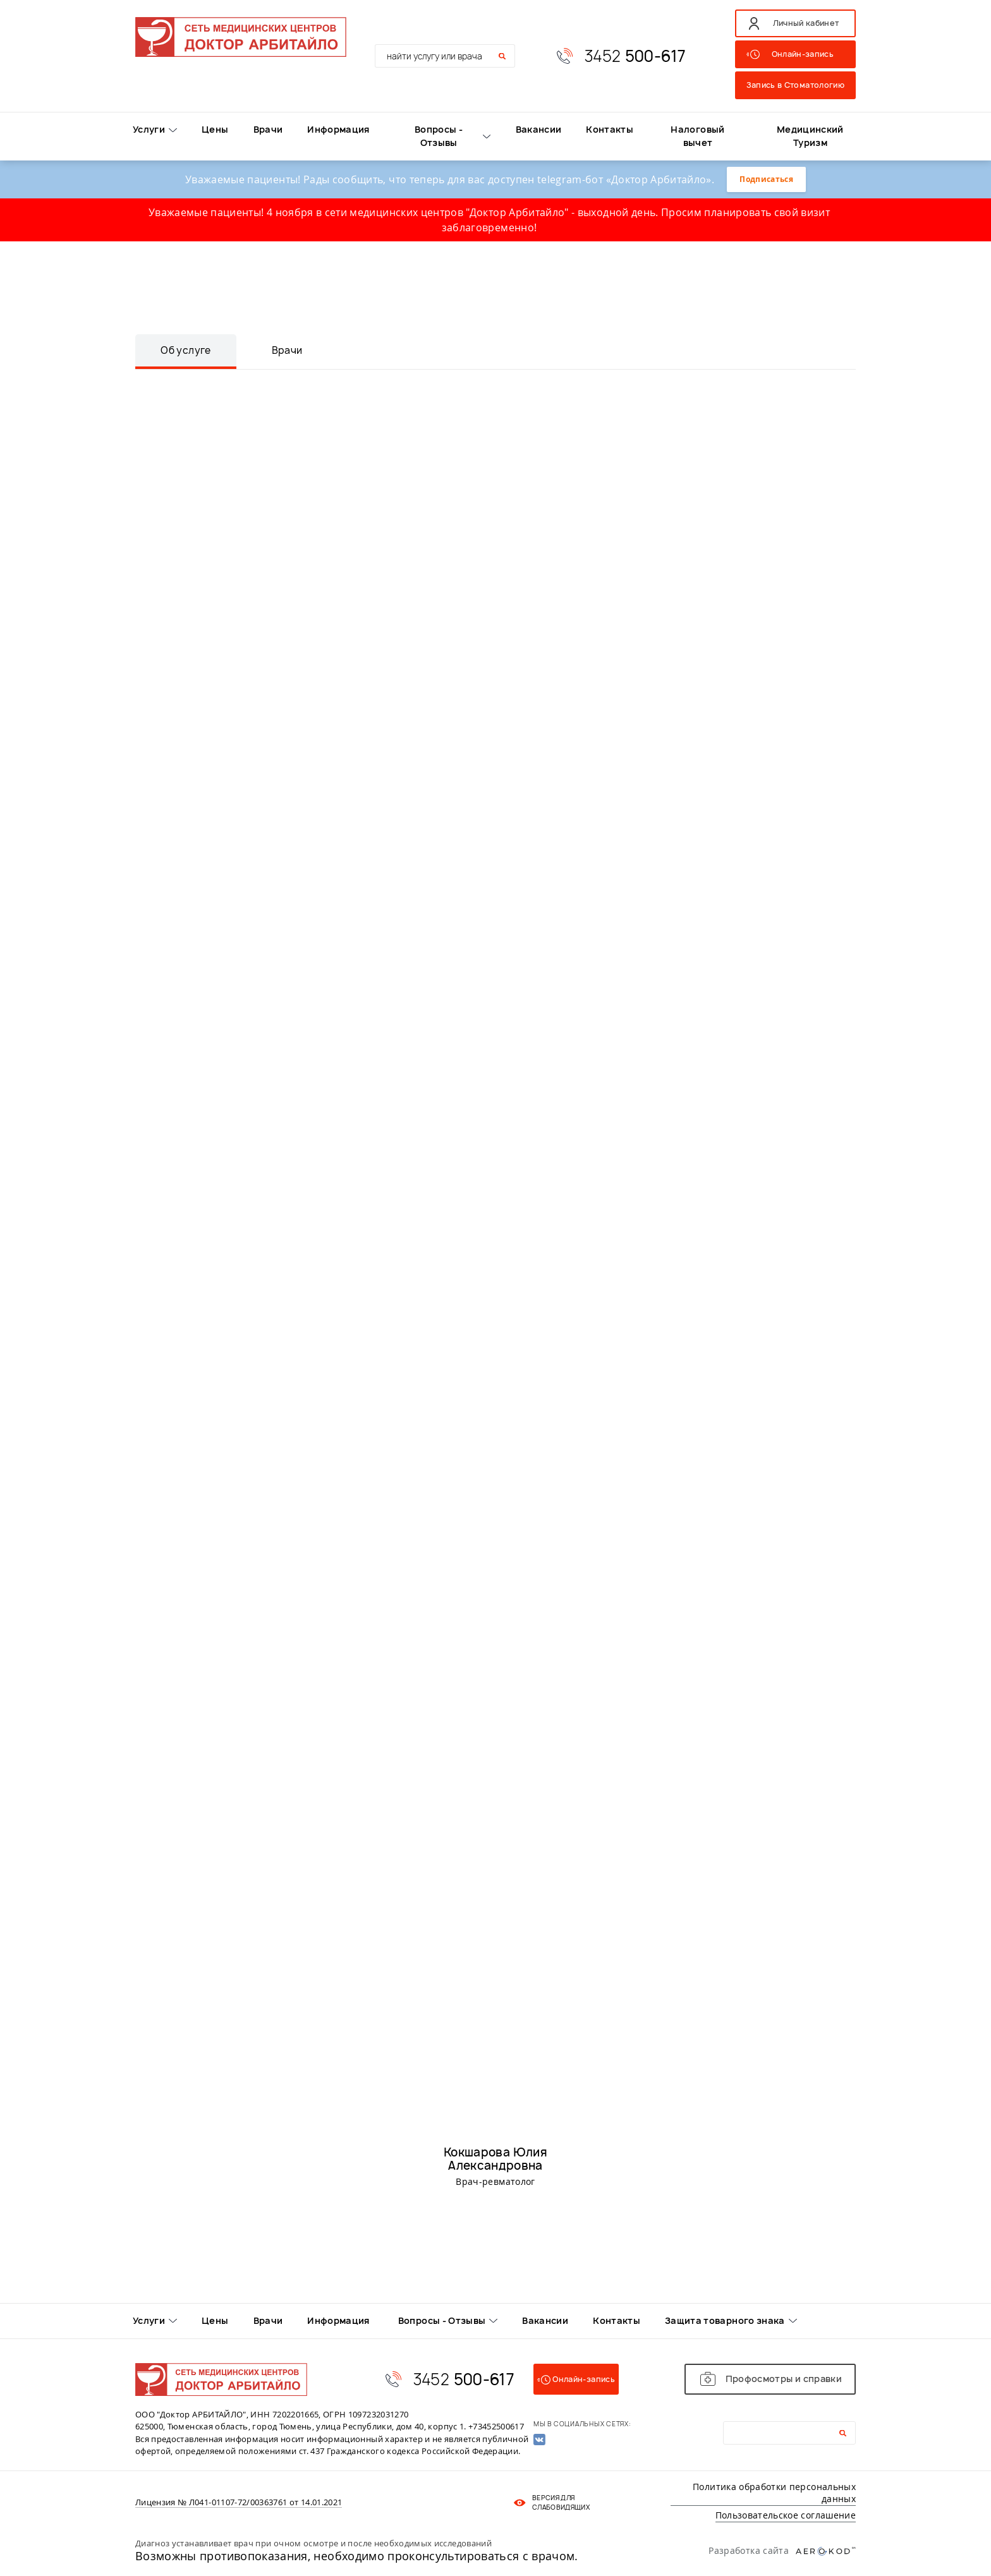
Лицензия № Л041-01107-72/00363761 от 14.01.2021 (238, 2503)
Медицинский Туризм (810, 135)
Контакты (609, 129)
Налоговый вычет (697, 135)
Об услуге (185, 350)
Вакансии (539, 129)
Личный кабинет (806, 23)
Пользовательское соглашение (785, 2515)
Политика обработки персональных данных (774, 2493)
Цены (215, 129)
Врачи (268, 129)
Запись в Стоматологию (795, 85)
